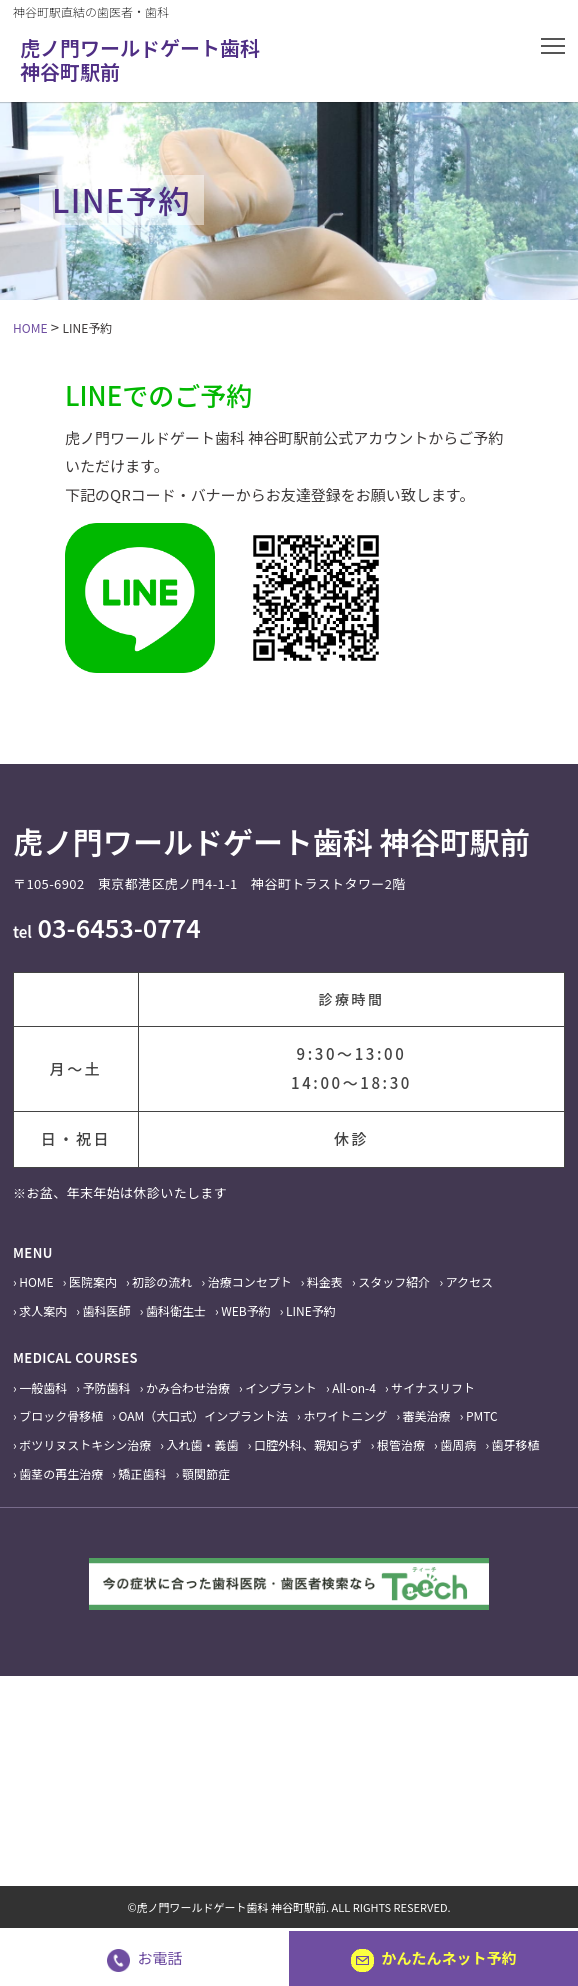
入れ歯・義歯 (203, 1444)
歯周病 (458, 1444)
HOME (36, 1281)
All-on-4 (354, 1387)
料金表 (325, 1281)
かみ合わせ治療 (188, 1387)
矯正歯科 (143, 1473)
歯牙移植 (516, 1444)
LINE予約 (311, 1310)
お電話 (145, 1958)
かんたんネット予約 (434, 1958)
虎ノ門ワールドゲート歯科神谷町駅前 (140, 59)
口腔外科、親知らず (308, 1444)
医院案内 (93, 1281)
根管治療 (401, 1444)
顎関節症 (206, 1473)
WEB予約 (246, 1310)
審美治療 (427, 1415)
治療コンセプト (250, 1281)
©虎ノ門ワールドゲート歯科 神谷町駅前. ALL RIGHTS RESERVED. (288, 1907)
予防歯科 (107, 1387)
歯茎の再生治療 (61, 1473)
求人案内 (43, 1310)
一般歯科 (43, 1387)
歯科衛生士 (176, 1310)
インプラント (281, 1387)
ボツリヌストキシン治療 (85, 1444)
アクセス (469, 1281)
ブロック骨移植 (61, 1415)
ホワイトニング (345, 1415)
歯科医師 (107, 1310)
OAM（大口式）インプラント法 (203, 1415)
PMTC (482, 1415)
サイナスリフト (433, 1387)
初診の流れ (162, 1281)
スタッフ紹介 (394, 1281)
